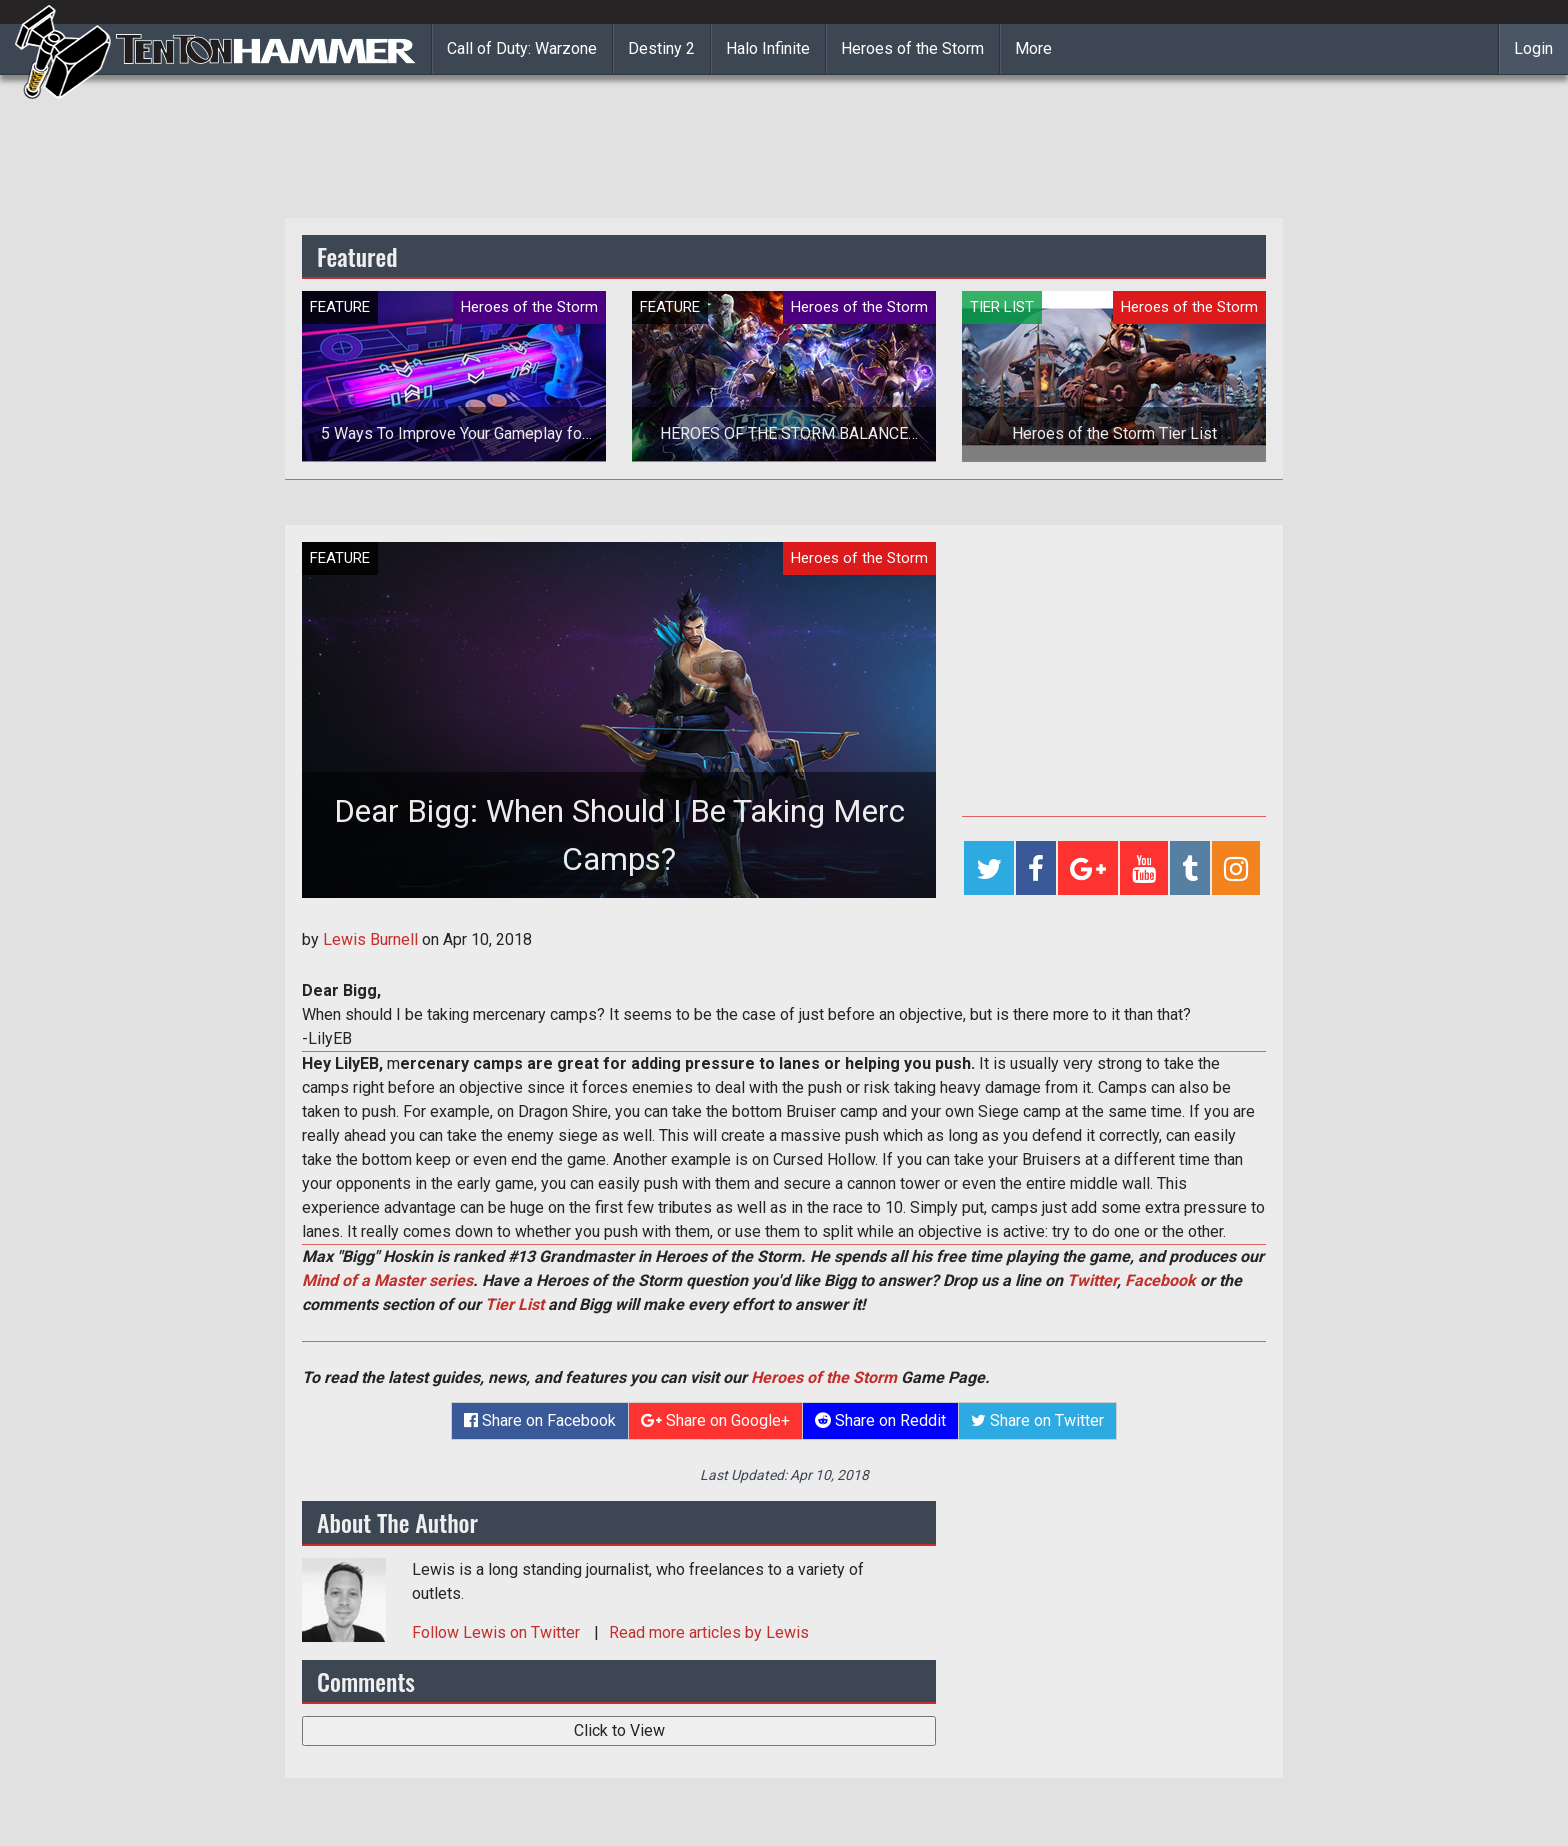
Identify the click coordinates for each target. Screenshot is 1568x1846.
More (1033, 48)
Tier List (514, 1304)
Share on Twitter (1037, 1420)
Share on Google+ (715, 1420)
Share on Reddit (880, 1420)
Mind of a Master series (387, 1280)
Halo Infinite (768, 48)
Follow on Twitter (498, 1632)
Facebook (1160, 1280)
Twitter (1092, 1280)
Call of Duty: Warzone (522, 48)
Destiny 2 (661, 48)
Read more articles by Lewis (709, 1632)
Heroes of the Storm (912, 48)
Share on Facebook (540, 1420)
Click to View (619, 1730)
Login (1533, 48)
